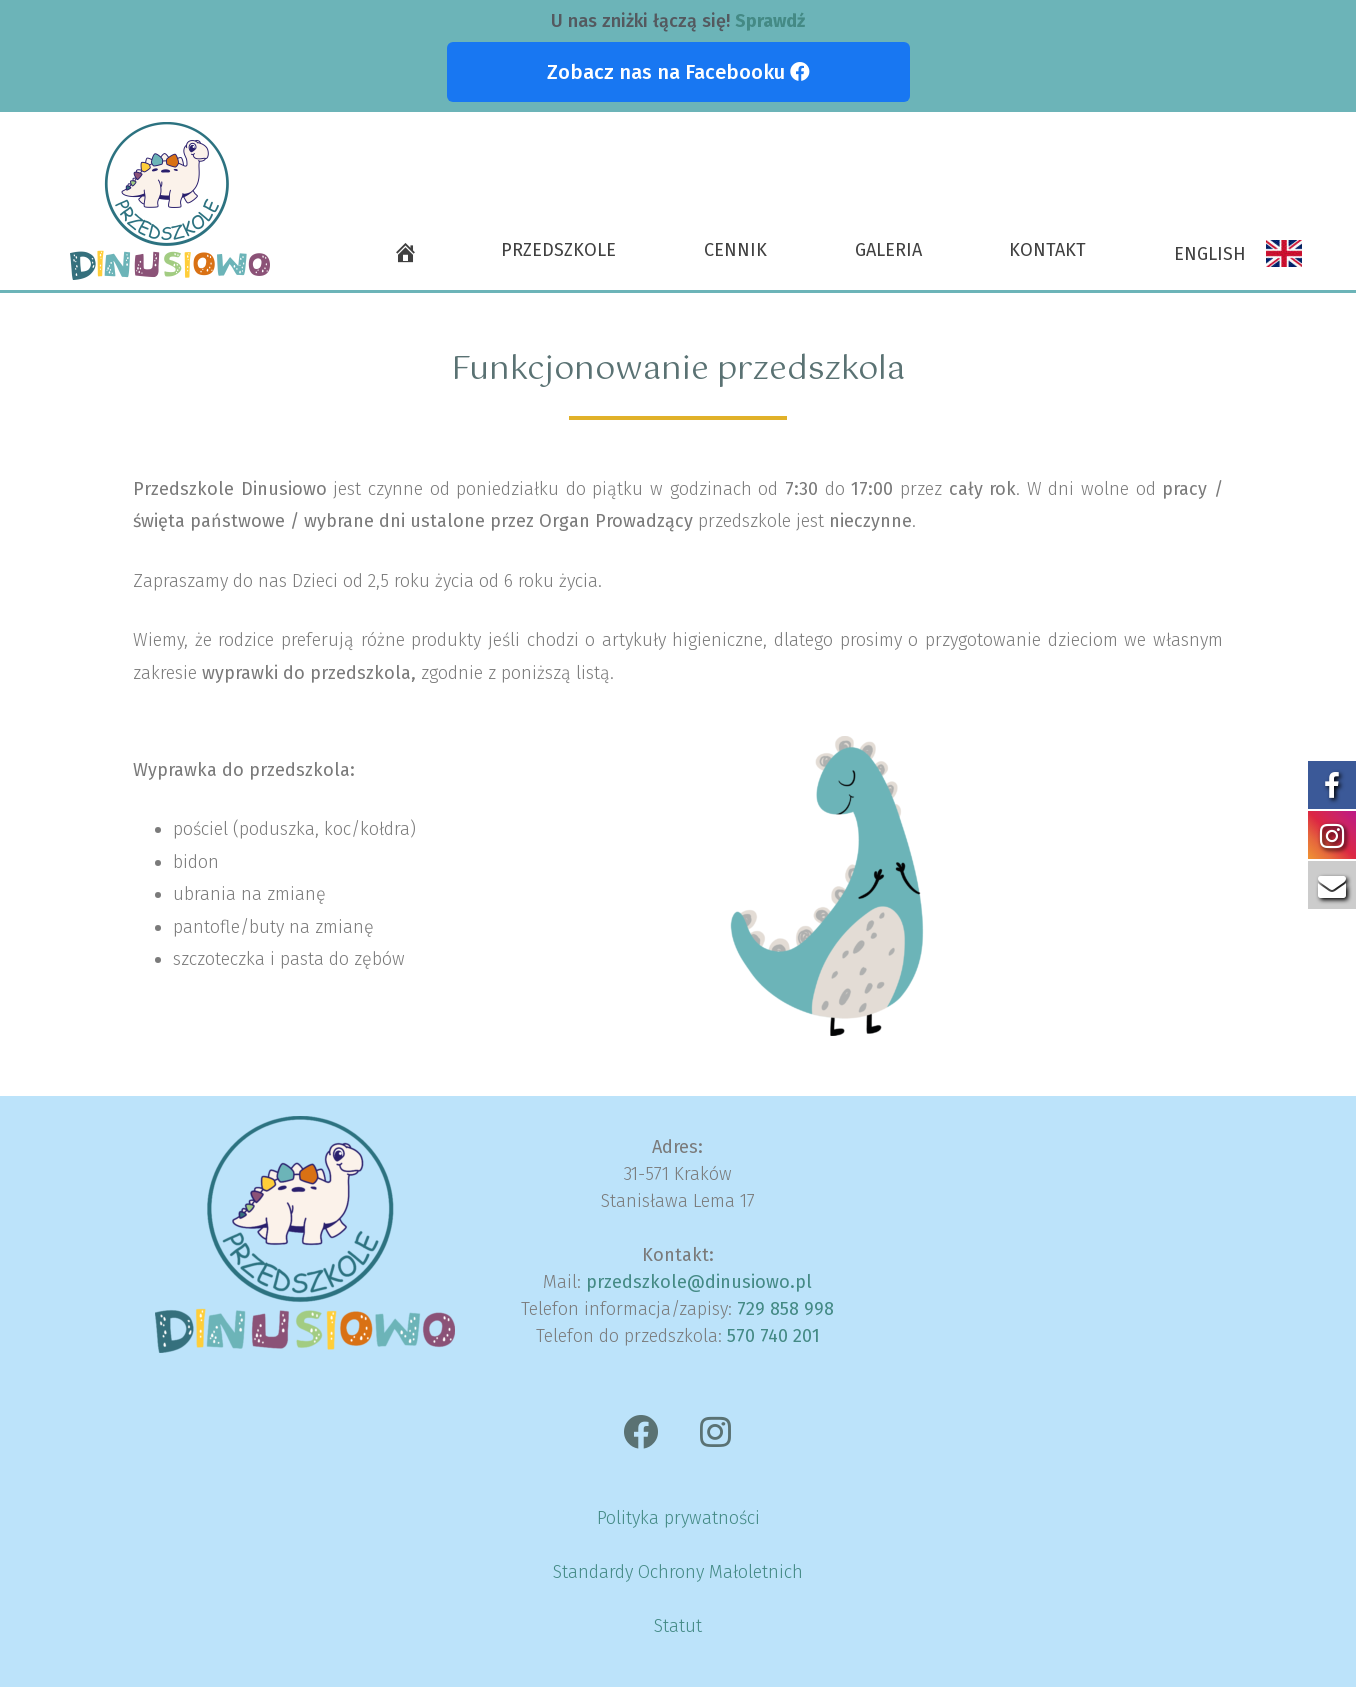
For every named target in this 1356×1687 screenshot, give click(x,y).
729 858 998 (785, 1309)
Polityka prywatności (678, 1518)
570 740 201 (773, 1336)
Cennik (735, 250)
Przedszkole (558, 250)
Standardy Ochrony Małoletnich (678, 1572)
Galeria (888, 250)
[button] (678, 72)
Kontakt (1047, 250)
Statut (678, 1626)
